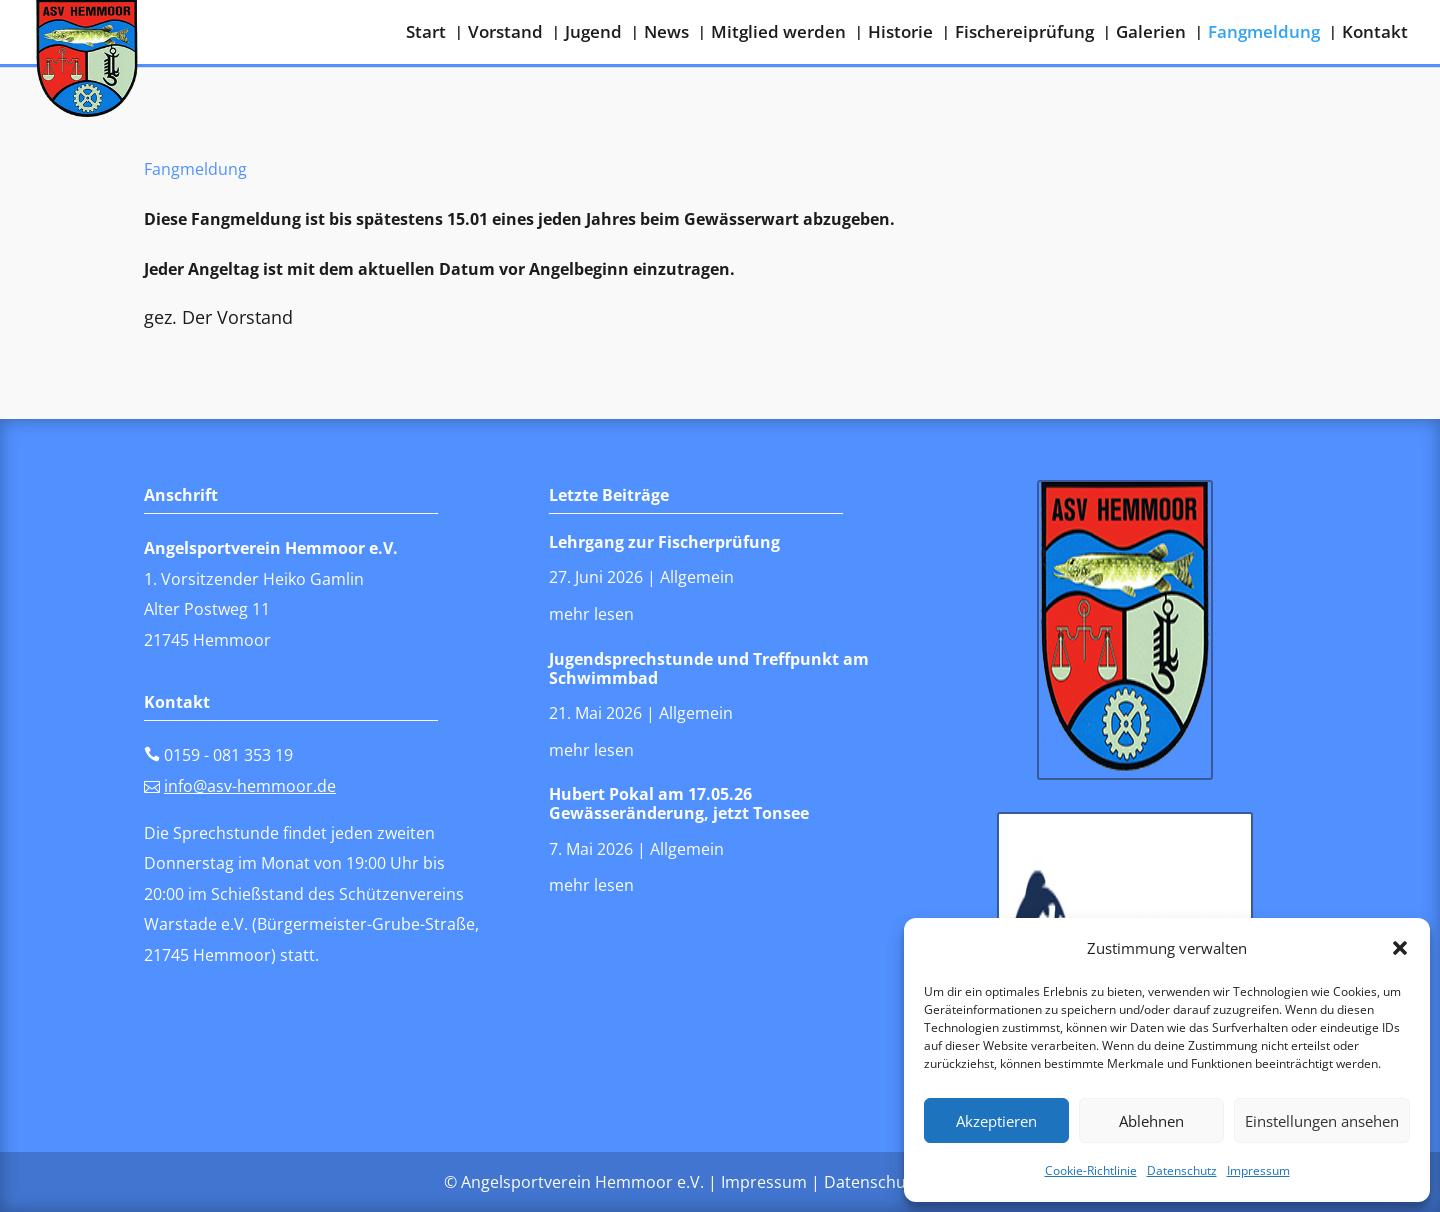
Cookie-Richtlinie (1091, 1170)
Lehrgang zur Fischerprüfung (664, 542)
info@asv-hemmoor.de (250, 786)
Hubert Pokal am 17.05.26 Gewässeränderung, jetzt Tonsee (679, 803)
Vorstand (505, 34)
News (666, 34)
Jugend (593, 34)
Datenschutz (1182, 1170)
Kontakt (1375, 34)
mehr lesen (591, 614)
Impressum (1258, 1170)
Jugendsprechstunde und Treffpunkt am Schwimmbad (709, 668)
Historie (900, 34)
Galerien (1151, 34)
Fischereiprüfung (1024, 34)
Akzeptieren (996, 1121)
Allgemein (697, 577)
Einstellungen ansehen (1322, 1121)
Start (426, 34)
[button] (1400, 948)
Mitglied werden (778, 34)
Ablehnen (1151, 1121)
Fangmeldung (1264, 34)
